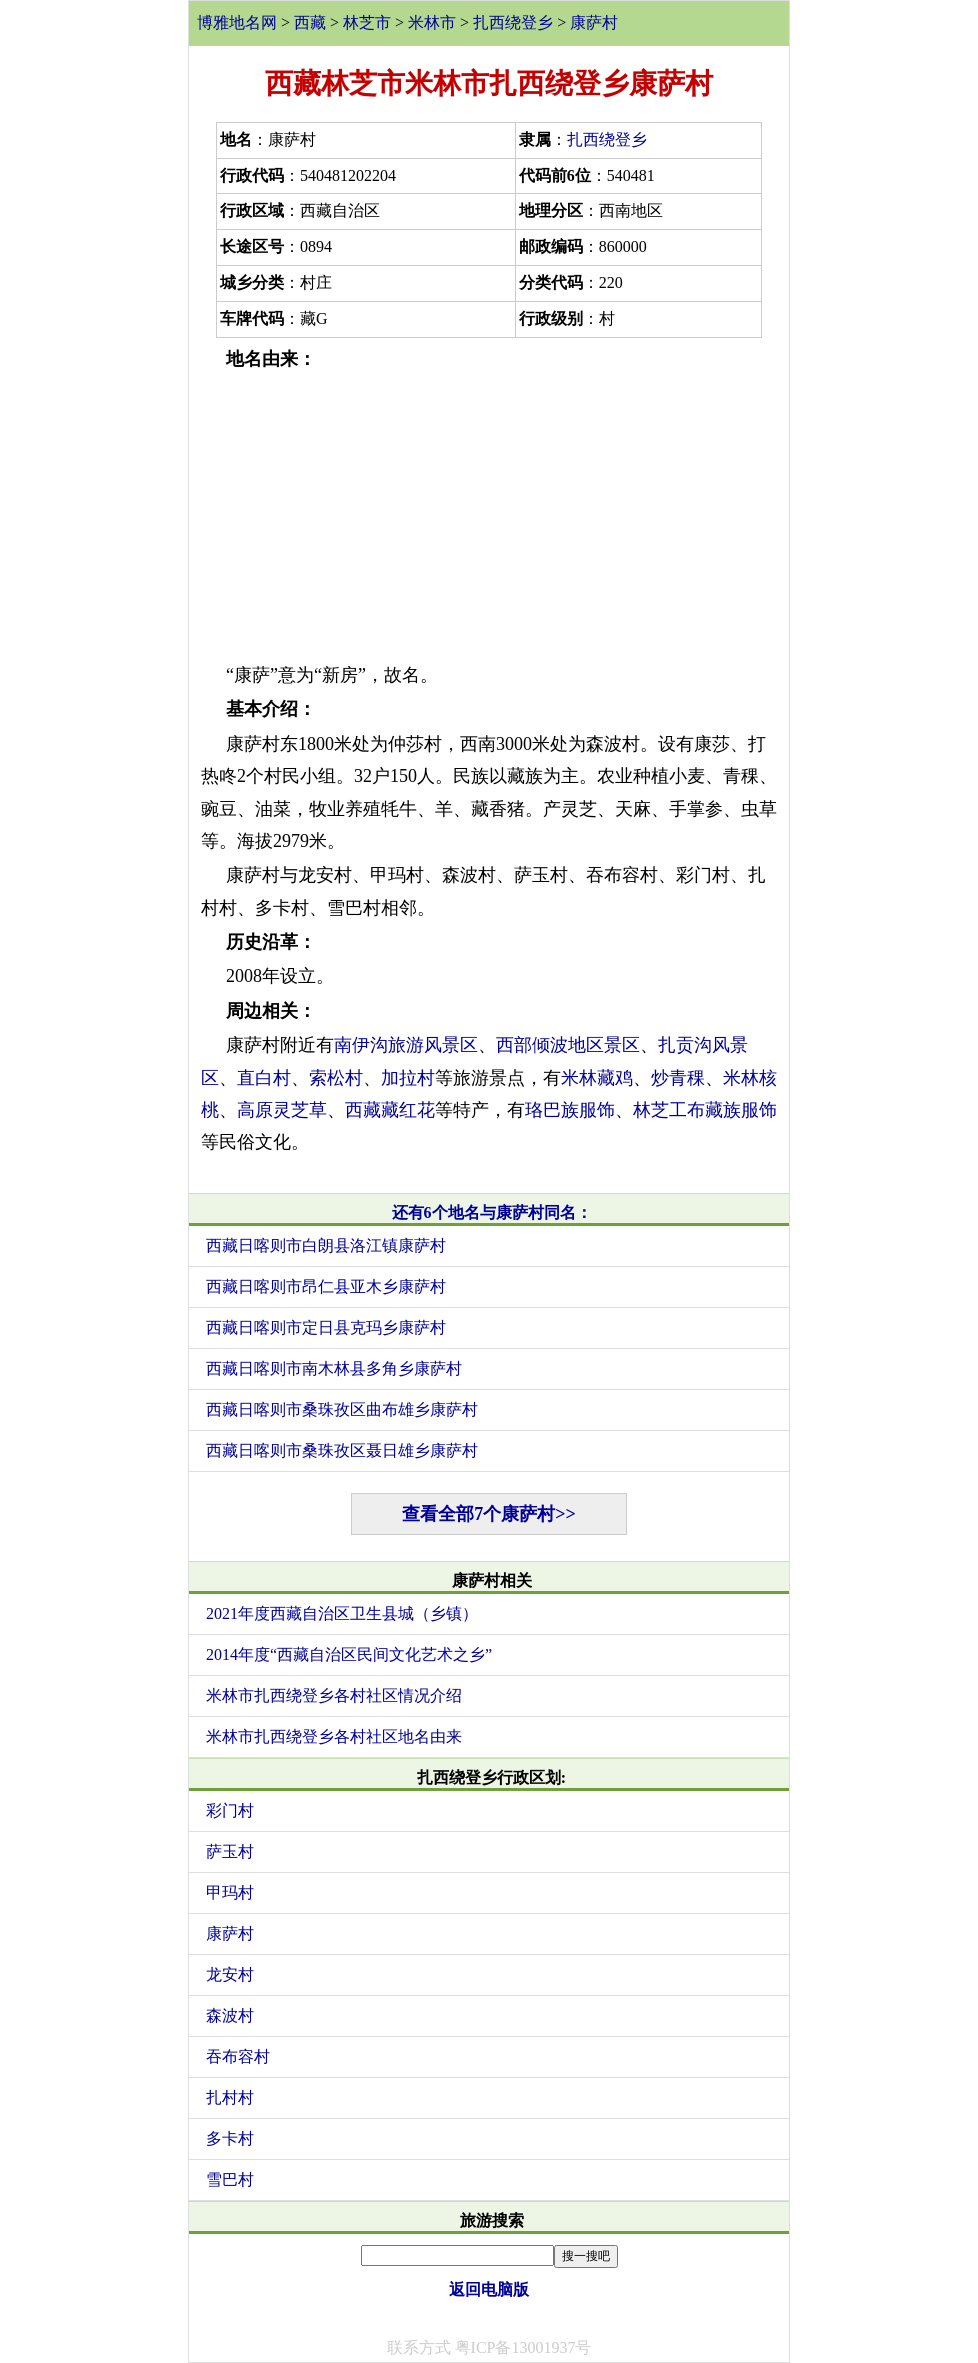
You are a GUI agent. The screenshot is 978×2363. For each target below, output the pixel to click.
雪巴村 (230, 2179)
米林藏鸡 (597, 1078)
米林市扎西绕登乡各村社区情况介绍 (334, 1695)
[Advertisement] (489, 517)
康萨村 (594, 22)
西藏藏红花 (390, 1110)
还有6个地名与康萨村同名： (492, 1212)
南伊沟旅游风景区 (406, 1045)
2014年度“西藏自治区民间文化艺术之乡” (349, 1654)
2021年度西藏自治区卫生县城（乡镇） (342, 1613)
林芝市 (367, 22)
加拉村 (408, 1078)
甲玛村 (230, 1892)
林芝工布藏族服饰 (705, 1110)
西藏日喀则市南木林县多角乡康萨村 (334, 1368)
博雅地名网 (237, 22)
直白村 (264, 1078)
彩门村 (230, 1810)
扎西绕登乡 (513, 22)
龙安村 (230, 1974)
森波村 (230, 2015)
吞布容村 (238, 2056)
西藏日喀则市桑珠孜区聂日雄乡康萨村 (342, 1450)
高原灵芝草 (282, 1110)
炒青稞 (678, 1078)
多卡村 (230, 2138)
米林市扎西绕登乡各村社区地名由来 (334, 1736)
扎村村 (230, 2097)
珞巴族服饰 (570, 1110)
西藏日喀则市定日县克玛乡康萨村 (326, 1327)
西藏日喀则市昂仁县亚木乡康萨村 (326, 1286)
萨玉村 (230, 1851)
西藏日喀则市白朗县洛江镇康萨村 (326, 1245)
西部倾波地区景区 (568, 1045)
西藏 (310, 22)
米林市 (432, 22)
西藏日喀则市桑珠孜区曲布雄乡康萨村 (342, 1409)
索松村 (336, 1078)
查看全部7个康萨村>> (489, 1514)
